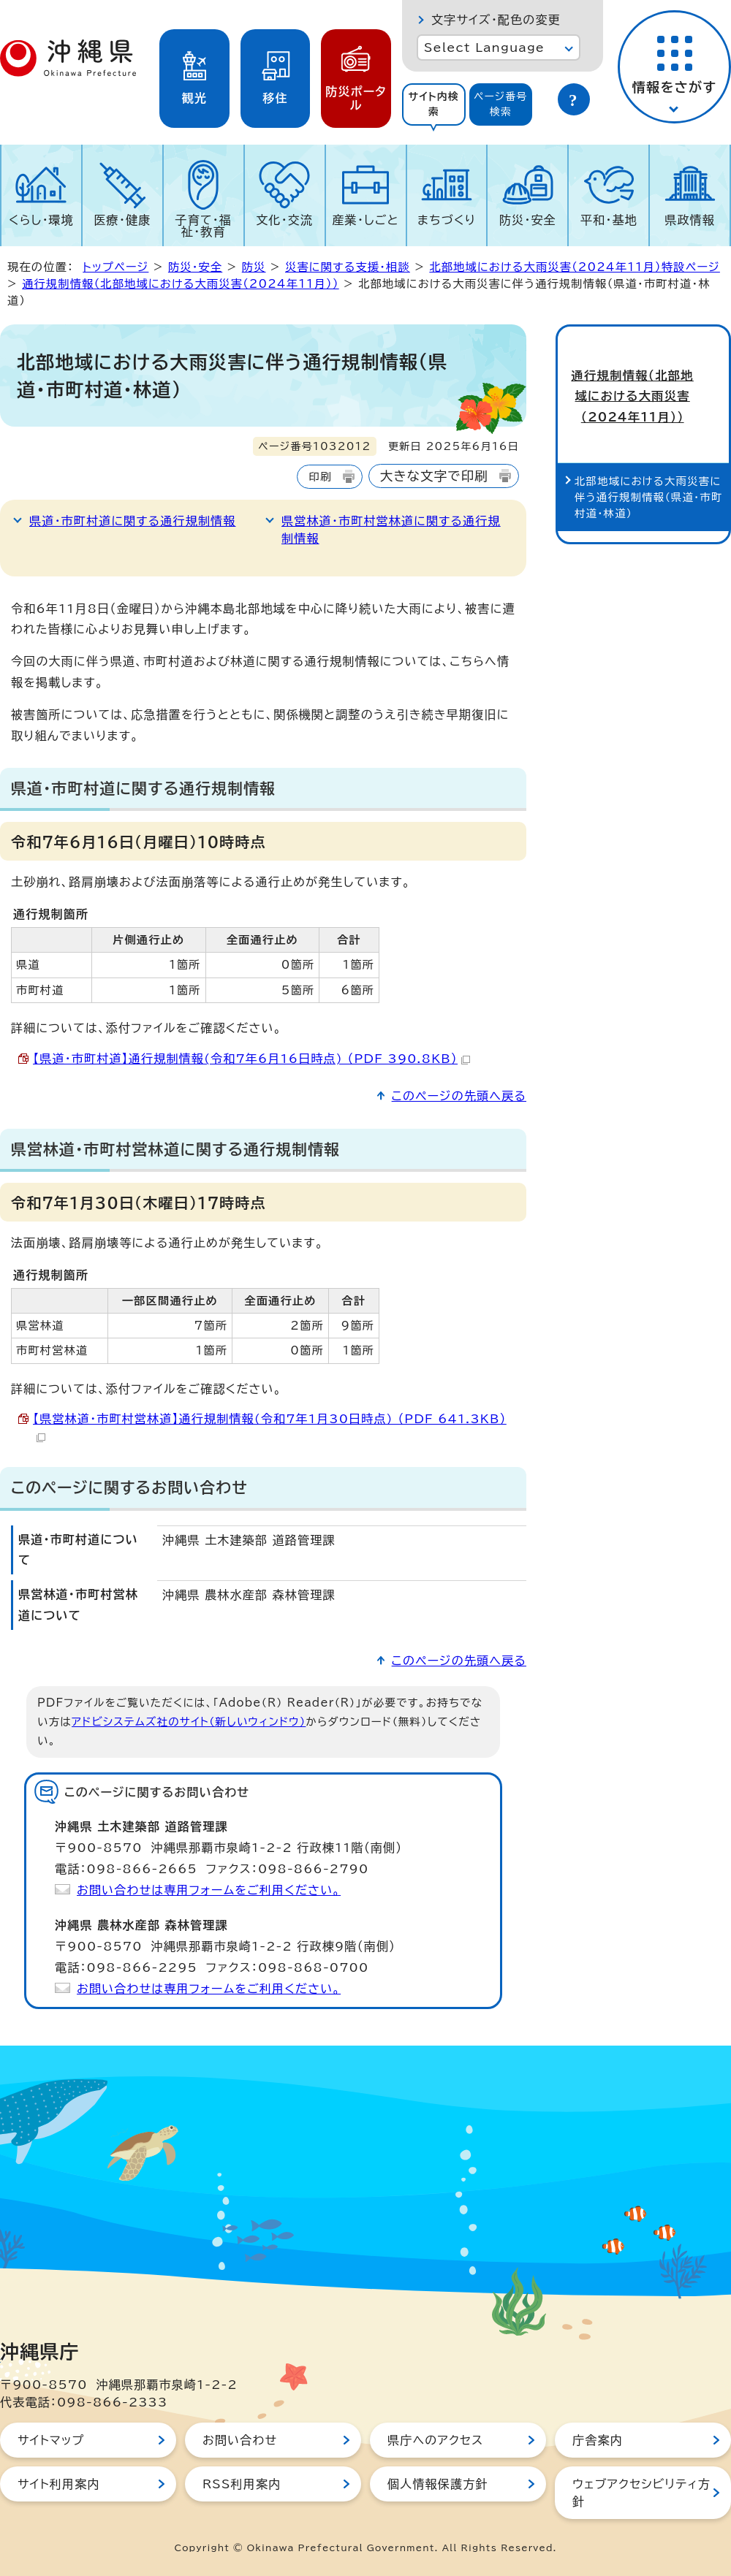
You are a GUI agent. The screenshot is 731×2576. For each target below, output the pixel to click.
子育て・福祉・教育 (203, 225)
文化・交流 (284, 220)
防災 (254, 267)
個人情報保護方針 (437, 2484)
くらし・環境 (41, 220)
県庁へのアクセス (435, 2440)
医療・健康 (122, 220)
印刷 (319, 476)
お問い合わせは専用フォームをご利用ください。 (209, 1890)
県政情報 (689, 220)
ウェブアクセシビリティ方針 (641, 2492)
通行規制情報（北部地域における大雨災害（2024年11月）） (180, 283)
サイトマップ (51, 2440)
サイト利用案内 (59, 2484)
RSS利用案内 (241, 2484)
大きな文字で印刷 (434, 476)
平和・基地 (608, 220)
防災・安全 (527, 220)
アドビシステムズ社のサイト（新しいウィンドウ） (189, 1721)
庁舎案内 (597, 2440)
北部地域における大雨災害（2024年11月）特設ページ (574, 267)
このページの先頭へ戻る (459, 1096)
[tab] (434, 104)
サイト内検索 (433, 104)
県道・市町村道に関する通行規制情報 (132, 521)
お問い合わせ (239, 2440)
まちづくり (446, 220)
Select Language (484, 47)
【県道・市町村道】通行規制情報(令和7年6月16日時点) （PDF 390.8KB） (251, 1058)
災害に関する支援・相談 (347, 267)
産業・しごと (365, 220)
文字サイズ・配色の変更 (496, 20)
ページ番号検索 (501, 104)
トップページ (115, 267)
